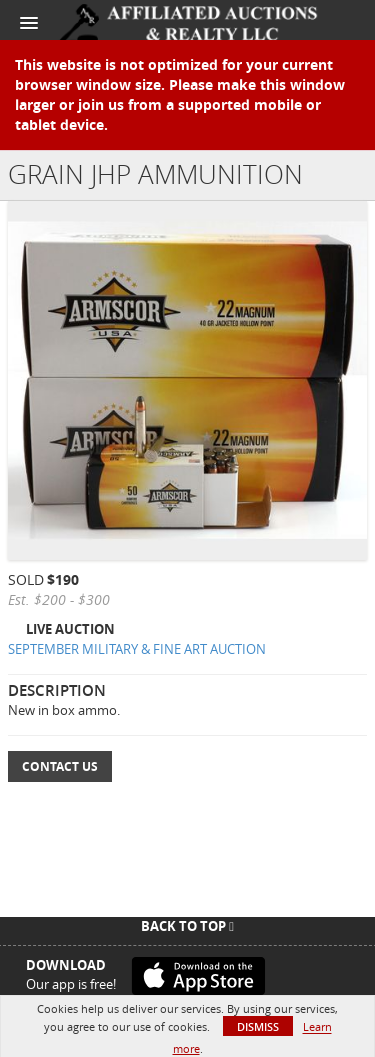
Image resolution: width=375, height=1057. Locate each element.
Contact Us (60, 766)
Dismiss (258, 1026)
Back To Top (187, 926)
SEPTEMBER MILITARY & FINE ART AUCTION (137, 649)
